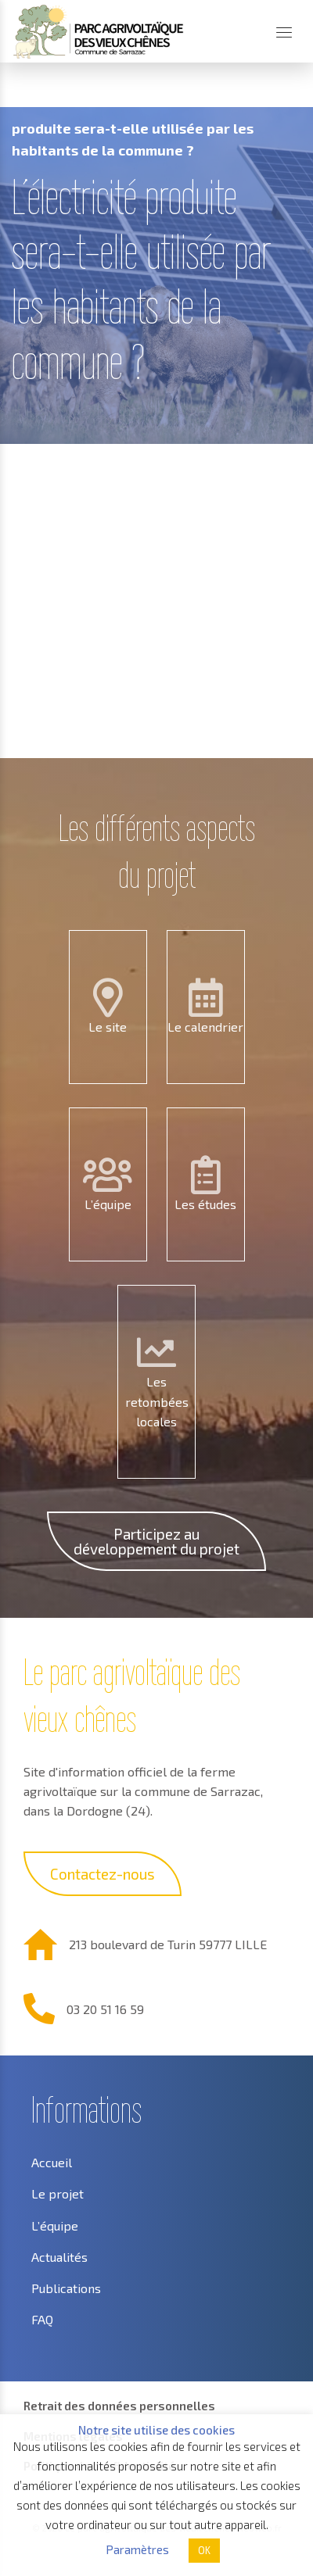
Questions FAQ (115, 89)
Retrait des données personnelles (119, 2406)
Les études (205, 1204)
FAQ (42, 2319)
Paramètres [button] (137, 2549)
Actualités (59, 2256)
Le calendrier (205, 1026)
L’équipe (108, 1204)
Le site (107, 1026)
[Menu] (284, 32)
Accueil (34, 89)
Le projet (57, 2193)
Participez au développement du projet (156, 1541)
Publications (66, 2288)
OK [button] (204, 2550)
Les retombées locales (157, 1401)
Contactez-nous (102, 1874)
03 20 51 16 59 (105, 2009)
